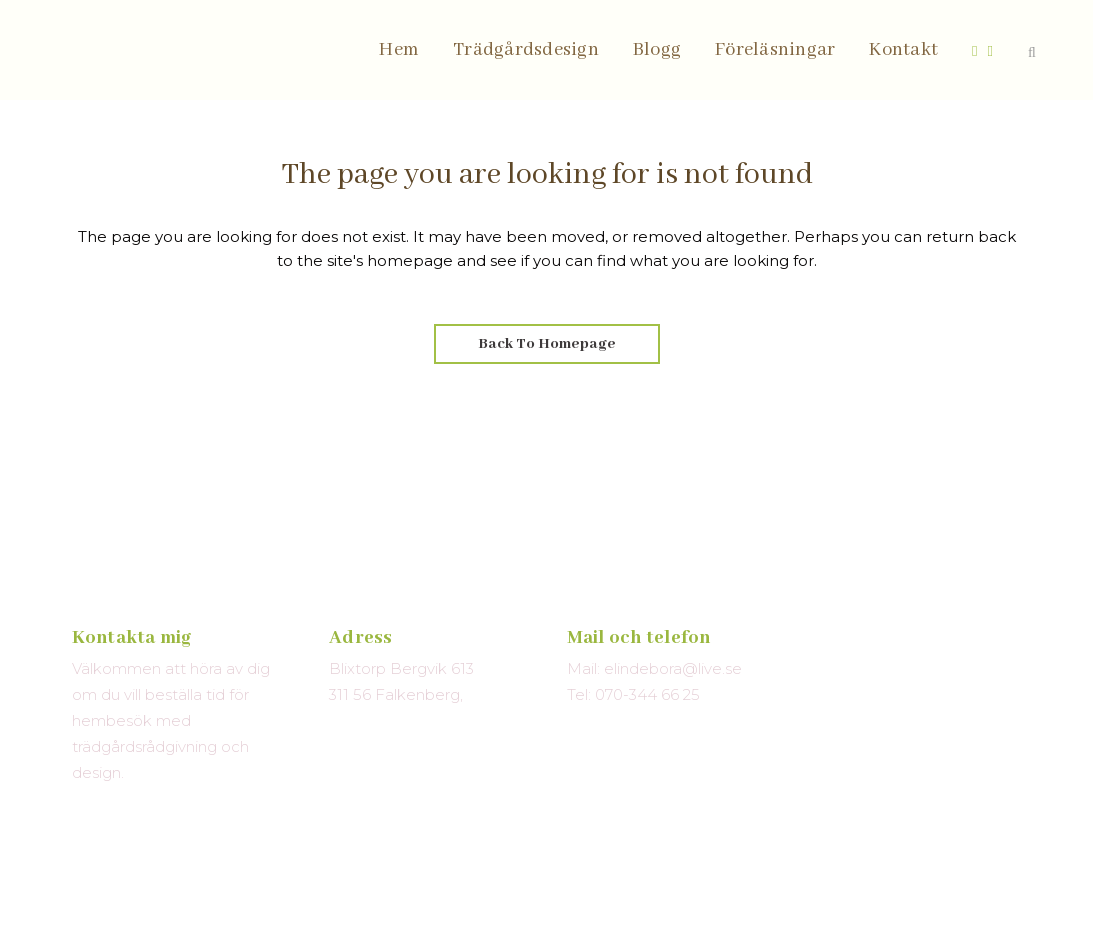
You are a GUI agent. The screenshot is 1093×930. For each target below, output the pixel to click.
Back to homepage (547, 344)
